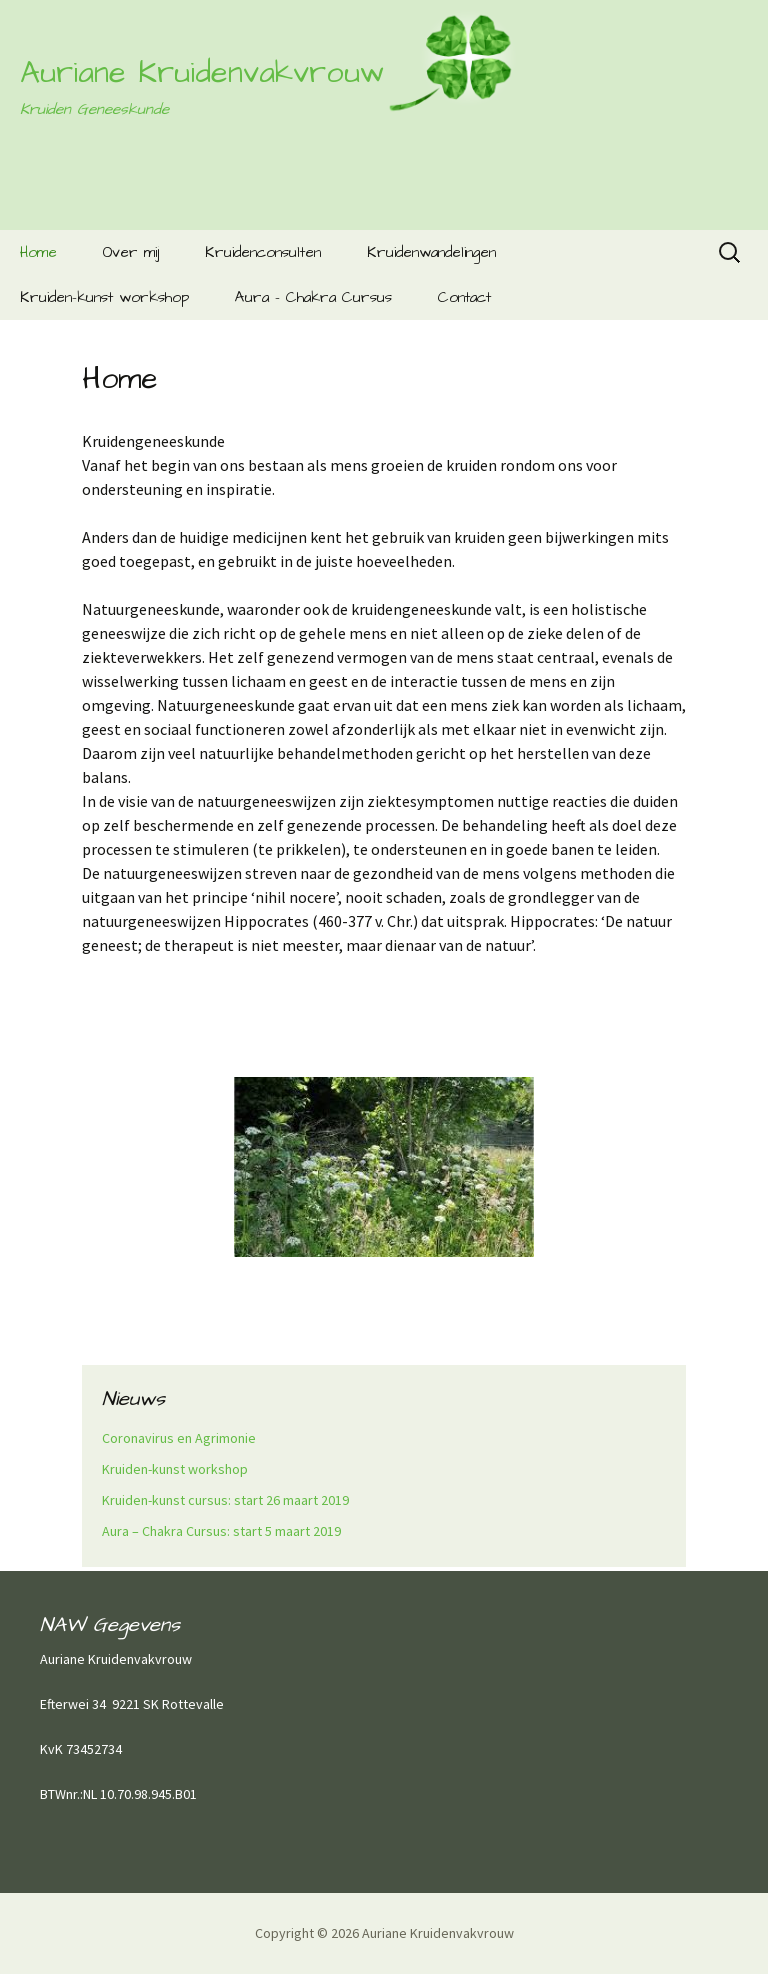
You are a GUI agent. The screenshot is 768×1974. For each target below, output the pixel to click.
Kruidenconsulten (263, 252)
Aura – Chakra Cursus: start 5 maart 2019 (221, 1531)
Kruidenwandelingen (431, 252)
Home (38, 252)
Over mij (131, 252)
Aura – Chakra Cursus (313, 297)
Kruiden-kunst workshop (104, 297)
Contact (464, 297)
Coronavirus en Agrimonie (179, 1438)
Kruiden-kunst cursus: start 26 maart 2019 (225, 1500)
